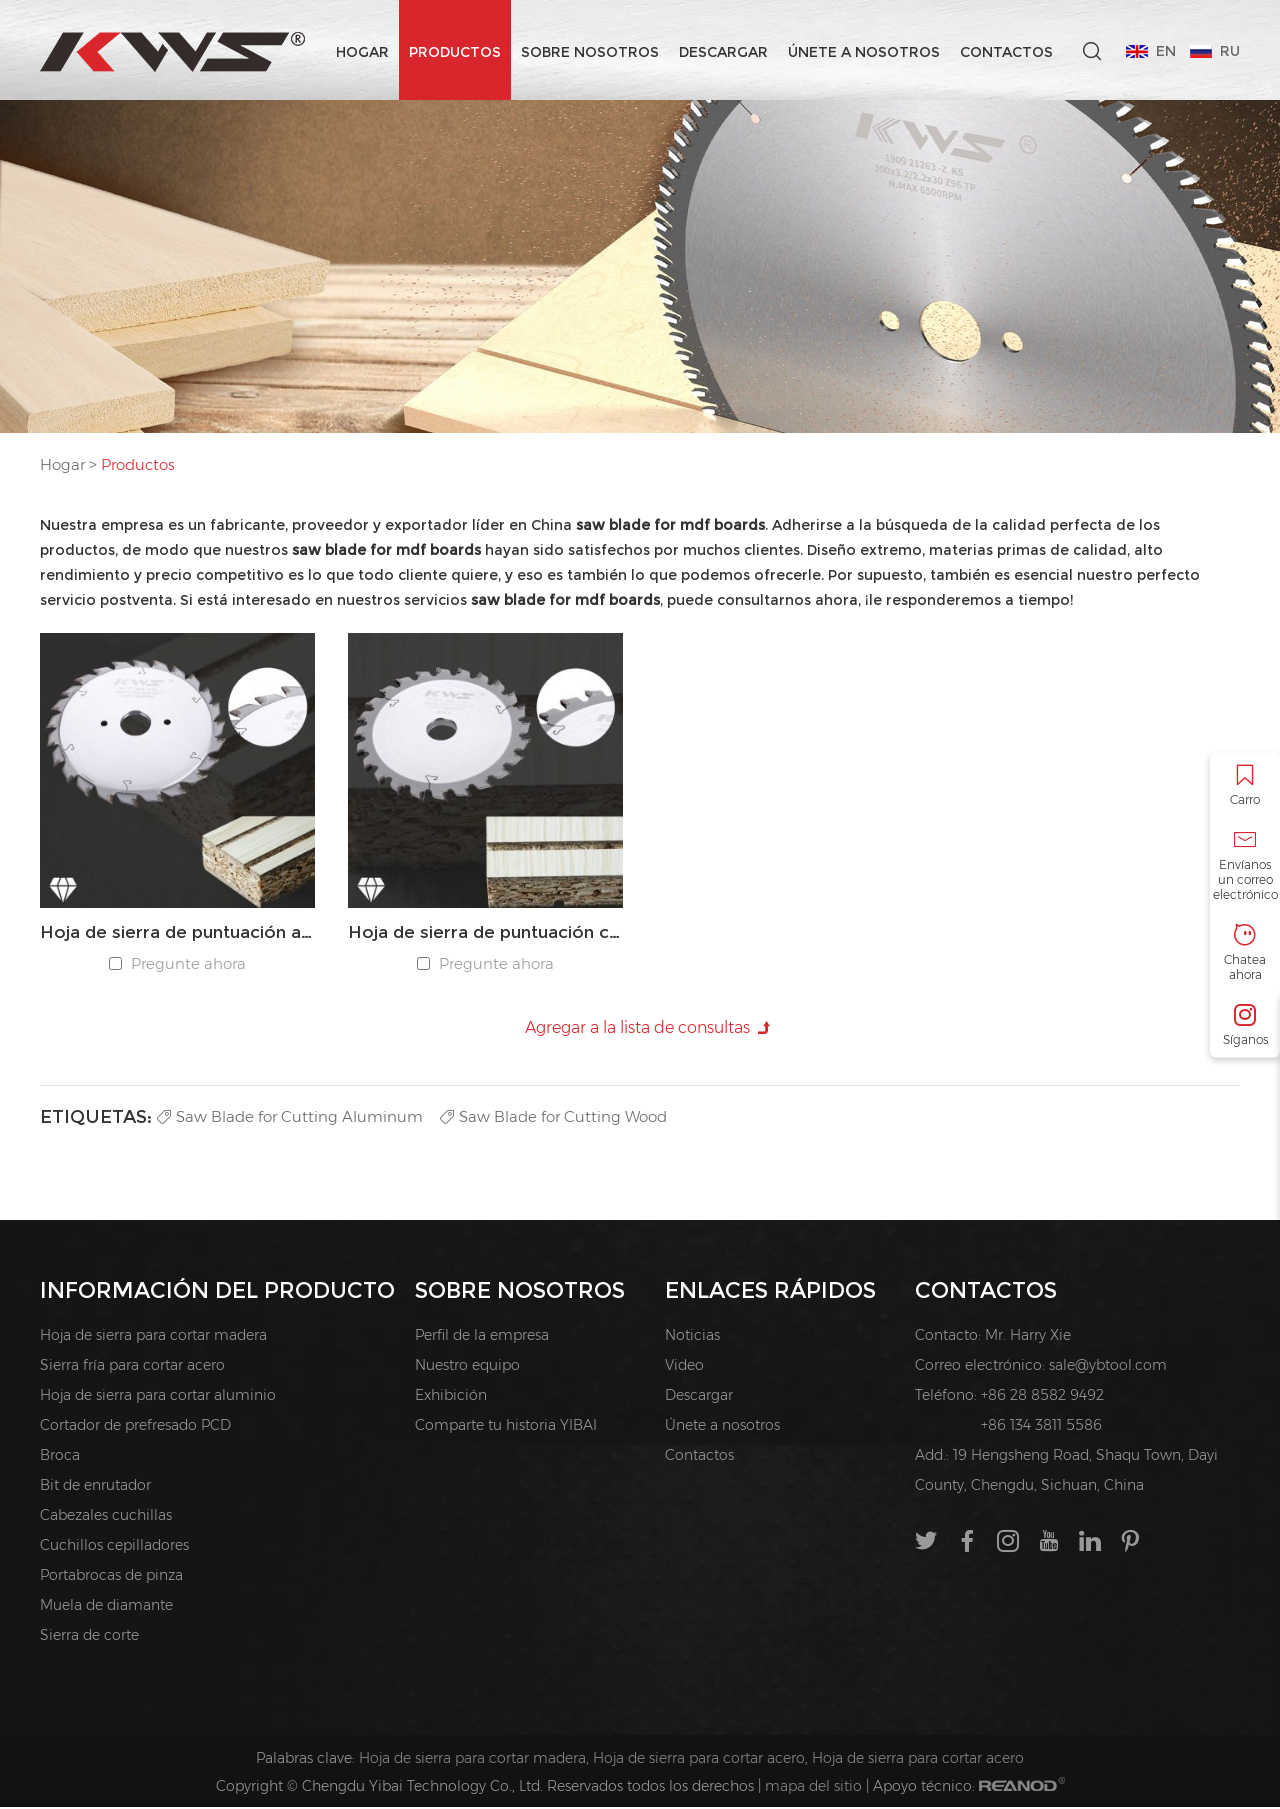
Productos (454, 52)
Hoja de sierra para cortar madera (153, 1337)
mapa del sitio (813, 1788)
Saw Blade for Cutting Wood (567, 1117)
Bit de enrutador (95, 1487)
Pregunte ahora (189, 964)
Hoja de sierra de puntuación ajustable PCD (177, 933)
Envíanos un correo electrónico (1245, 864)
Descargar (722, 52)
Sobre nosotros (589, 52)
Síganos (1245, 1024)
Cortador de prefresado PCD (135, 1427)
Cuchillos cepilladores (114, 1547)
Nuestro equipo (467, 1367)
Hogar (361, 52)
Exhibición (451, 1397)
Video (684, 1367)
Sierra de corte (89, 1637)
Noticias (692, 1337)
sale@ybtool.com (1108, 1367)
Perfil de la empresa (482, 1337)
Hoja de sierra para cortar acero (699, 1760)
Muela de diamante (106, 1607)
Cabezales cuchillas (106, 1517)
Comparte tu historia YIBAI (506, 1427)
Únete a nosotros (863, 52)
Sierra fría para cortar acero (132, 1367)
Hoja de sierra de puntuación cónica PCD (485, 933)
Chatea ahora (1245, 952)
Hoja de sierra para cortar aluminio (158, 1397)
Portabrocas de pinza (111, 1577)
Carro (1245, 784)
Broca (60, 1457)
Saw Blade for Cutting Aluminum (294, 1117)
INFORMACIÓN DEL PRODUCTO (217, 1291)
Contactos (1005, 52)
